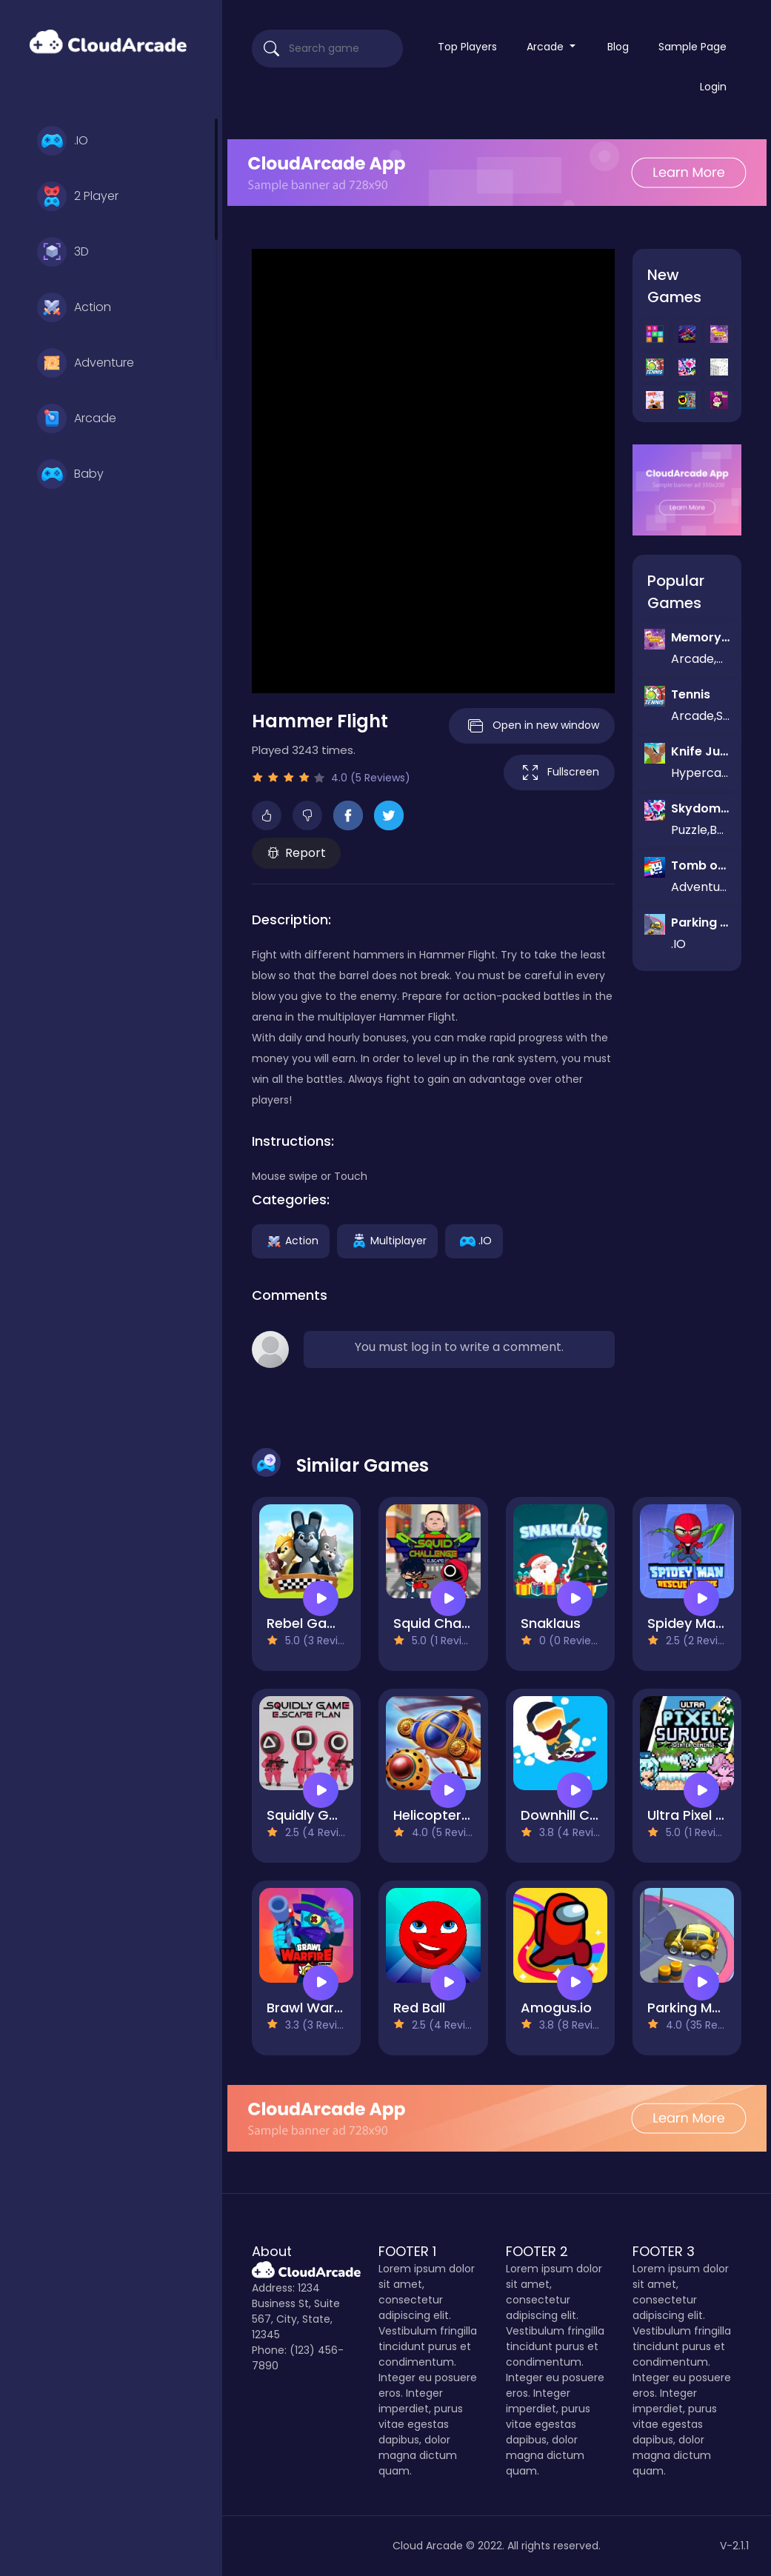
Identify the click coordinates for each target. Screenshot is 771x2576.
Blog (618, 46)
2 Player (78, 196)
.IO (62, 141)
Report (296, 852)
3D (63, 252)
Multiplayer (387, 1240)
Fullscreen (559, 772)
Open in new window (531, 725)
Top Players (467, 46)
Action (74, 307)
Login (713, 86)
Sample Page (692, 46)
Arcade (76, 418)
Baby (70, 474)
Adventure (85, 363)
